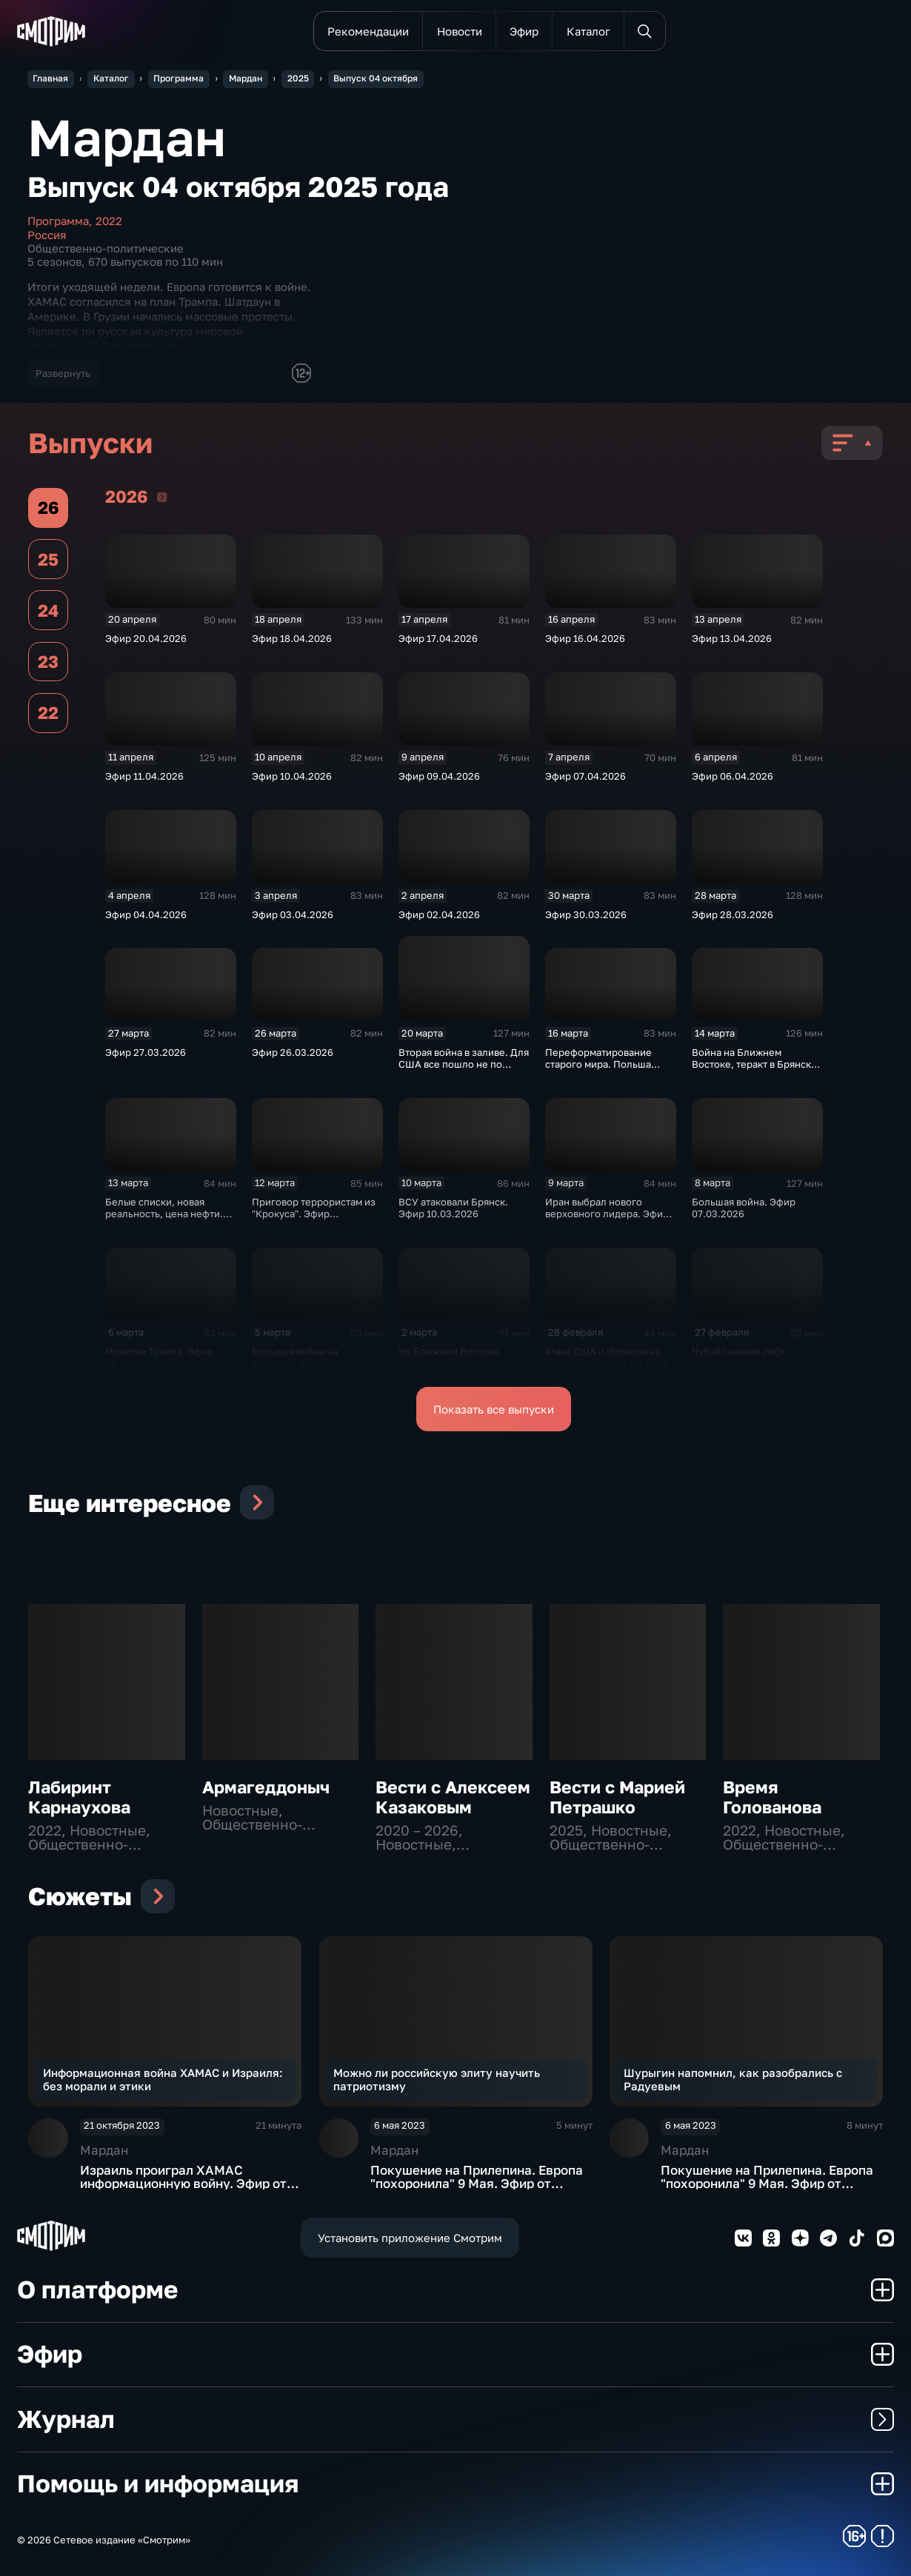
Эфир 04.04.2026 (146, 914)
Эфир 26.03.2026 (292, 1052)
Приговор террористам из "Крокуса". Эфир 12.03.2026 (314, 1213)
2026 (162, 496)
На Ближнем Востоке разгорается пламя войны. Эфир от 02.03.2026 (460, 1363)
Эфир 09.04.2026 (439, 776)
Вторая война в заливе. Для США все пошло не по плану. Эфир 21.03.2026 (463, 1064)
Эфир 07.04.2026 (585, 776)
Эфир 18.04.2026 (292, 638)
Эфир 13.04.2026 (732, 638)
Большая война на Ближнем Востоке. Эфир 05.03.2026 (310, 1363)
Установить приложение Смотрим (410, 2237)
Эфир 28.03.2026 (732, 914)
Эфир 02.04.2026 (439, 914)
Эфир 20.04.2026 (146, 638)
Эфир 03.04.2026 (292, 914)
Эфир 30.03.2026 (586, 914)
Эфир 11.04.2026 (144, 776)
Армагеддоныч (266, 1786)
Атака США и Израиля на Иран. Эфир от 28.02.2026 (607, 1357)
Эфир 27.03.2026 (145, 1052)
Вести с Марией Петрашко (617, 1796)
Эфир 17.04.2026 (438, 638)
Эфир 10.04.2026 (292, 776)
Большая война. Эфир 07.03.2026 (743, 1208)
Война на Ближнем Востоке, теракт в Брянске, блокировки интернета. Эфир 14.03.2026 (756, 1070)
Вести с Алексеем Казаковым (453, 1796)
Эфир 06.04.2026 (732, 776)
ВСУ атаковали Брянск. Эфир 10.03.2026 (453, 1208)
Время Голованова (772, 1796)
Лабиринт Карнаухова (79, 1796)
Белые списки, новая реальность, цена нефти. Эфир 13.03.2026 (164, 1213)
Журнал (455, 2418)
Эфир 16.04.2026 (585, 638)
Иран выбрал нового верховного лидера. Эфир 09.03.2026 (607, 1213)
